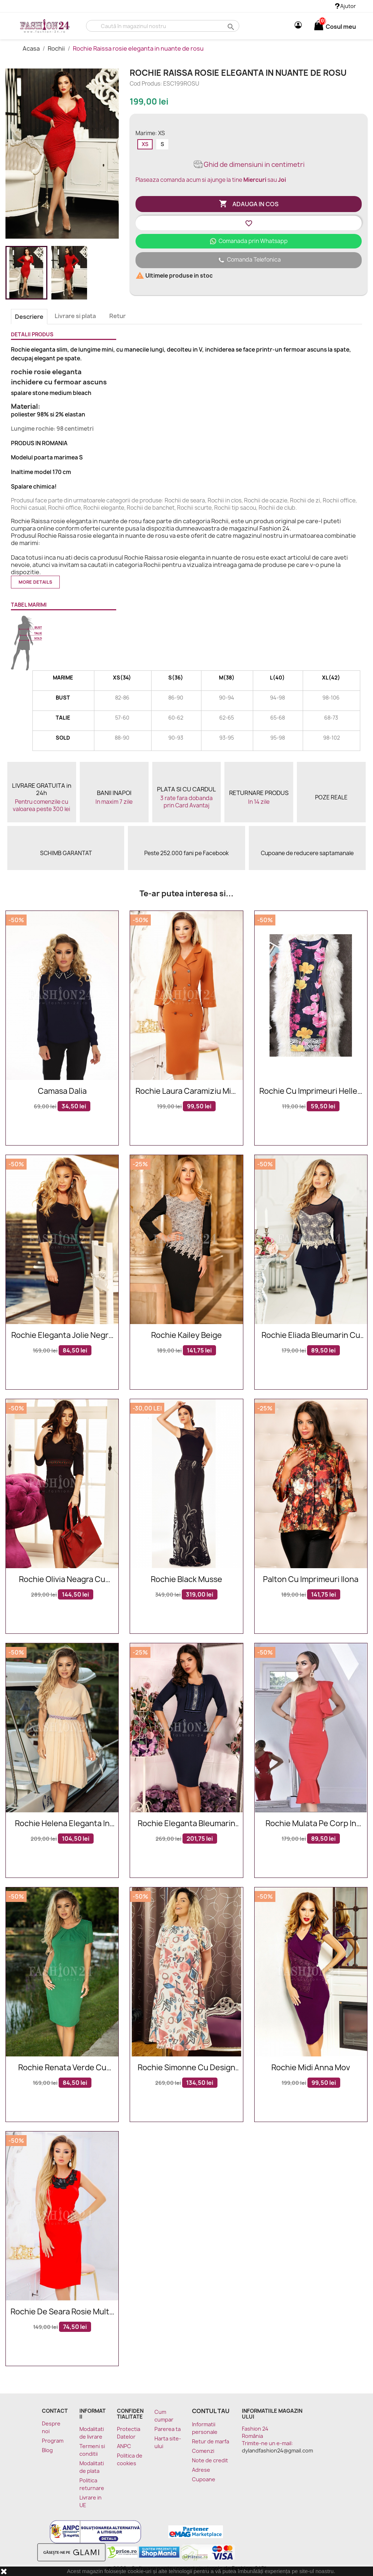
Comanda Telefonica (249, 260)
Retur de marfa (210, 2441)
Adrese (201, 2469)
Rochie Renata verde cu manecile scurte (62, 2068)
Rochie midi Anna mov (310, 2068)
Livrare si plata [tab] (75, 316)
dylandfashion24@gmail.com (277, 2450)
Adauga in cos (249, 204)
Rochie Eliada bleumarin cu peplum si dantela (311, 1335)
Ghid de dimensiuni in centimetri (249, 164)
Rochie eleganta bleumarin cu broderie (186, 1824)
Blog (47, 2450)
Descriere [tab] (29, 317)
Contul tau (210, 2411)
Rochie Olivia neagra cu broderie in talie (62, 1579)
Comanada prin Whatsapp (248, 241)
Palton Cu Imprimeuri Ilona (310, 1579)
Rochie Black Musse (186, 1579)
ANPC (124, 2446)
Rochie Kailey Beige (186, 1335)
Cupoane (203, 2479)
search (230, 26)
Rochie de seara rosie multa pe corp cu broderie (62, 2312)
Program (52, 2440)
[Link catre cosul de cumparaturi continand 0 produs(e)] (319, 26)
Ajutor (345, 6)
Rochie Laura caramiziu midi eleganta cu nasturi (186, 1091)
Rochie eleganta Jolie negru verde (62, 1335)
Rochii (57, 48)
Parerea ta (167, 2429)
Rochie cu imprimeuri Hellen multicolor (310, 1091)
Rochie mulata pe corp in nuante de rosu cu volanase (311, 1824)
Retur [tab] (117, 316)
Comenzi (203, 2450)
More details (35, 582)
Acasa (32, 48)
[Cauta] (162, 26)
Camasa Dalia (62, 1091)
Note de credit (210, 2460)
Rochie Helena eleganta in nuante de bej (62, 1824)
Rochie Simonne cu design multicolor (186, 2068)
